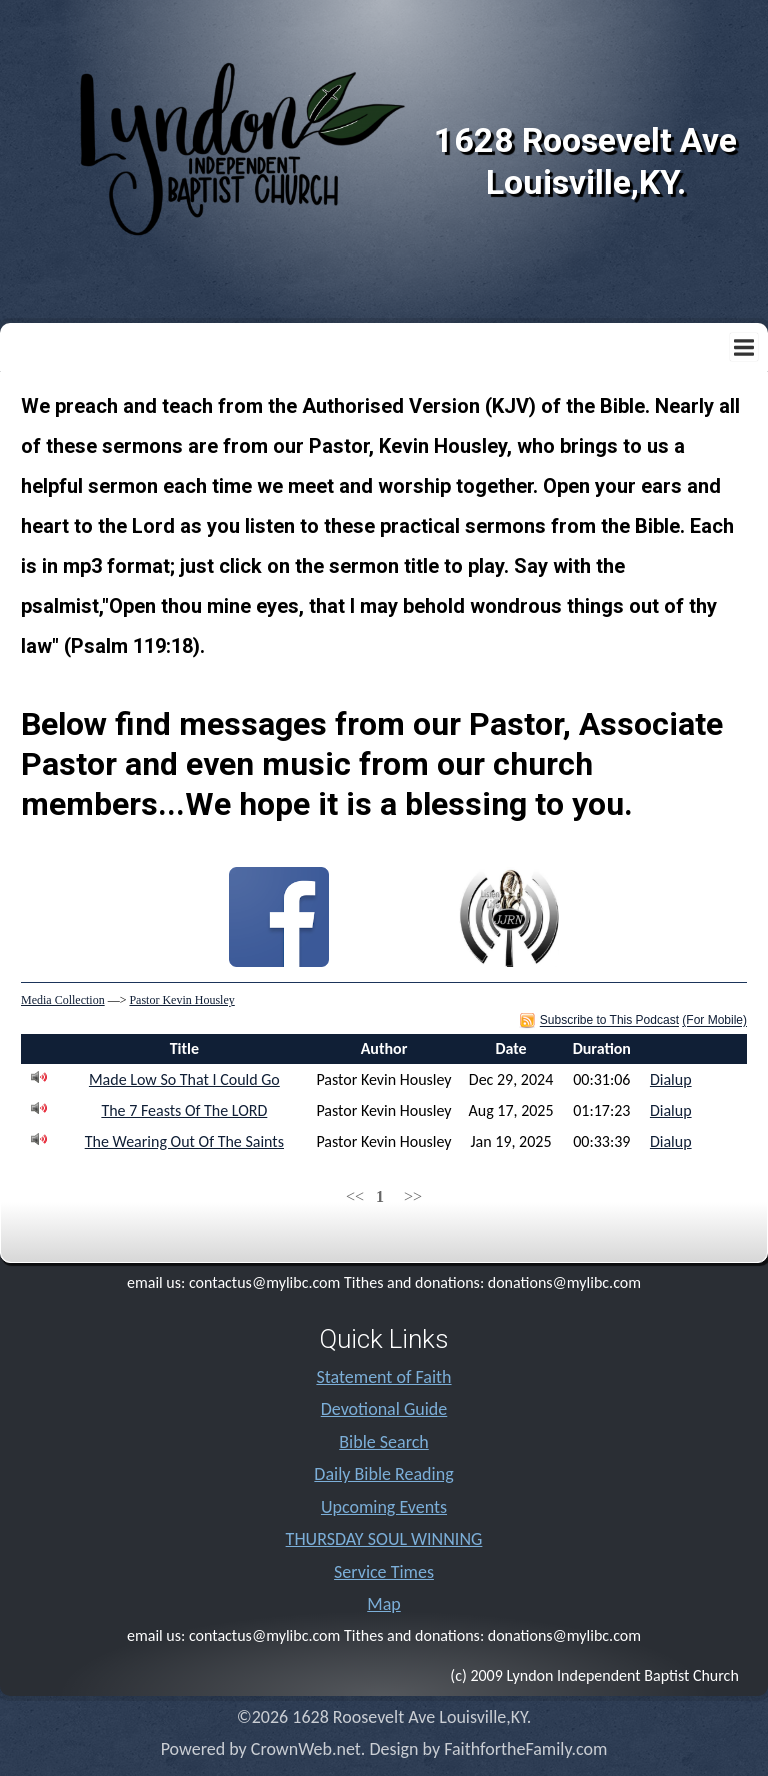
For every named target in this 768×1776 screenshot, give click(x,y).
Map (383, 1604)
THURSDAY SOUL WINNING (384, 1539)
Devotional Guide (384, 1409)
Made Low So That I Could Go (184, 1079)
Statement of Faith (383, 1377)
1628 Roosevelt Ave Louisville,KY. (585, 161)
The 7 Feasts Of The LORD (184, 1110)
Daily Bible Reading (383, 1474)
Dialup (671, 1079)
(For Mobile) (714, 1021)
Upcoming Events (384, 1507)
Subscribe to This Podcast (609, 1021)
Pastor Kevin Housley (181, 1000)
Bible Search (383, 1442)
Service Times (384, 1572)
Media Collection (63, 1000)
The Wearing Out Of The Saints (184, 1141)
